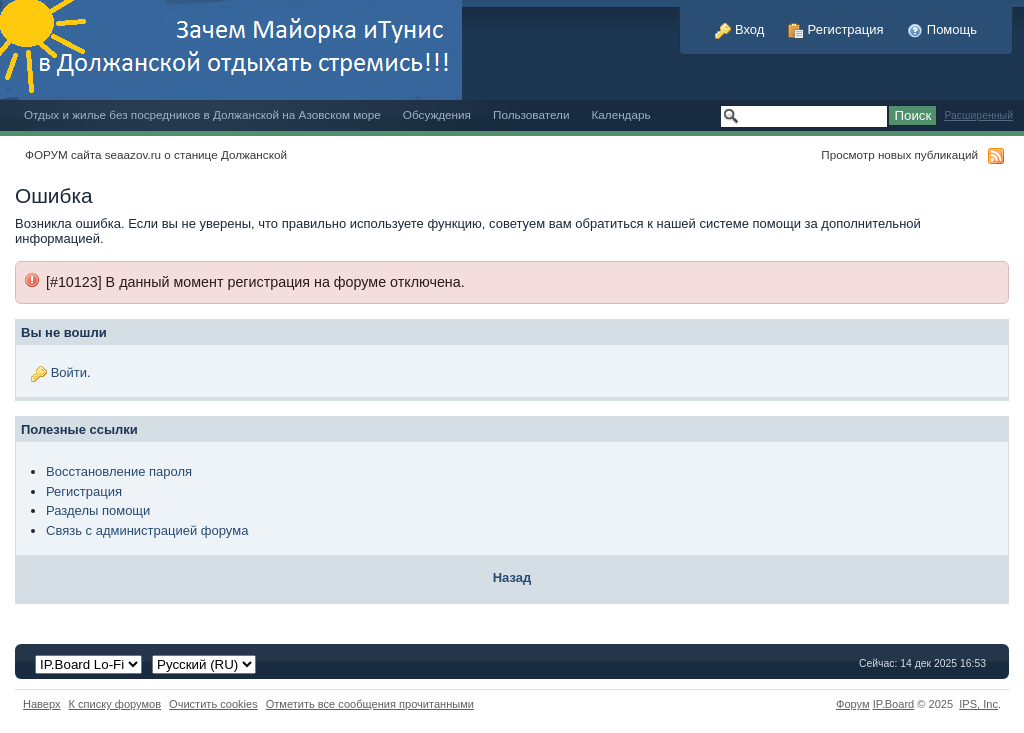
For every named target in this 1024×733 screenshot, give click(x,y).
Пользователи (531, 114)
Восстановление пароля (119, 471)
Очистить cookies (213, 704)
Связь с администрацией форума (147, 530)
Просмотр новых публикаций (899, 154)
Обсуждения (437, 114)
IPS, (978, 704)
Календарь (620, 114)
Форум (853, 704)
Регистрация (836, 29)
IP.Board (894, 704)
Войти (69, 372)
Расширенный (978, 115)
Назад (512, 577)
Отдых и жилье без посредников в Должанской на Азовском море (202, 114)
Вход (739, 29)
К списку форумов (115, 704)
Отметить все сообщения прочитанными (370, 704)
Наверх (42, 704)
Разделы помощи (98, 510)
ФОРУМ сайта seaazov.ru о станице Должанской (156, 154)
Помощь (942, 29)
